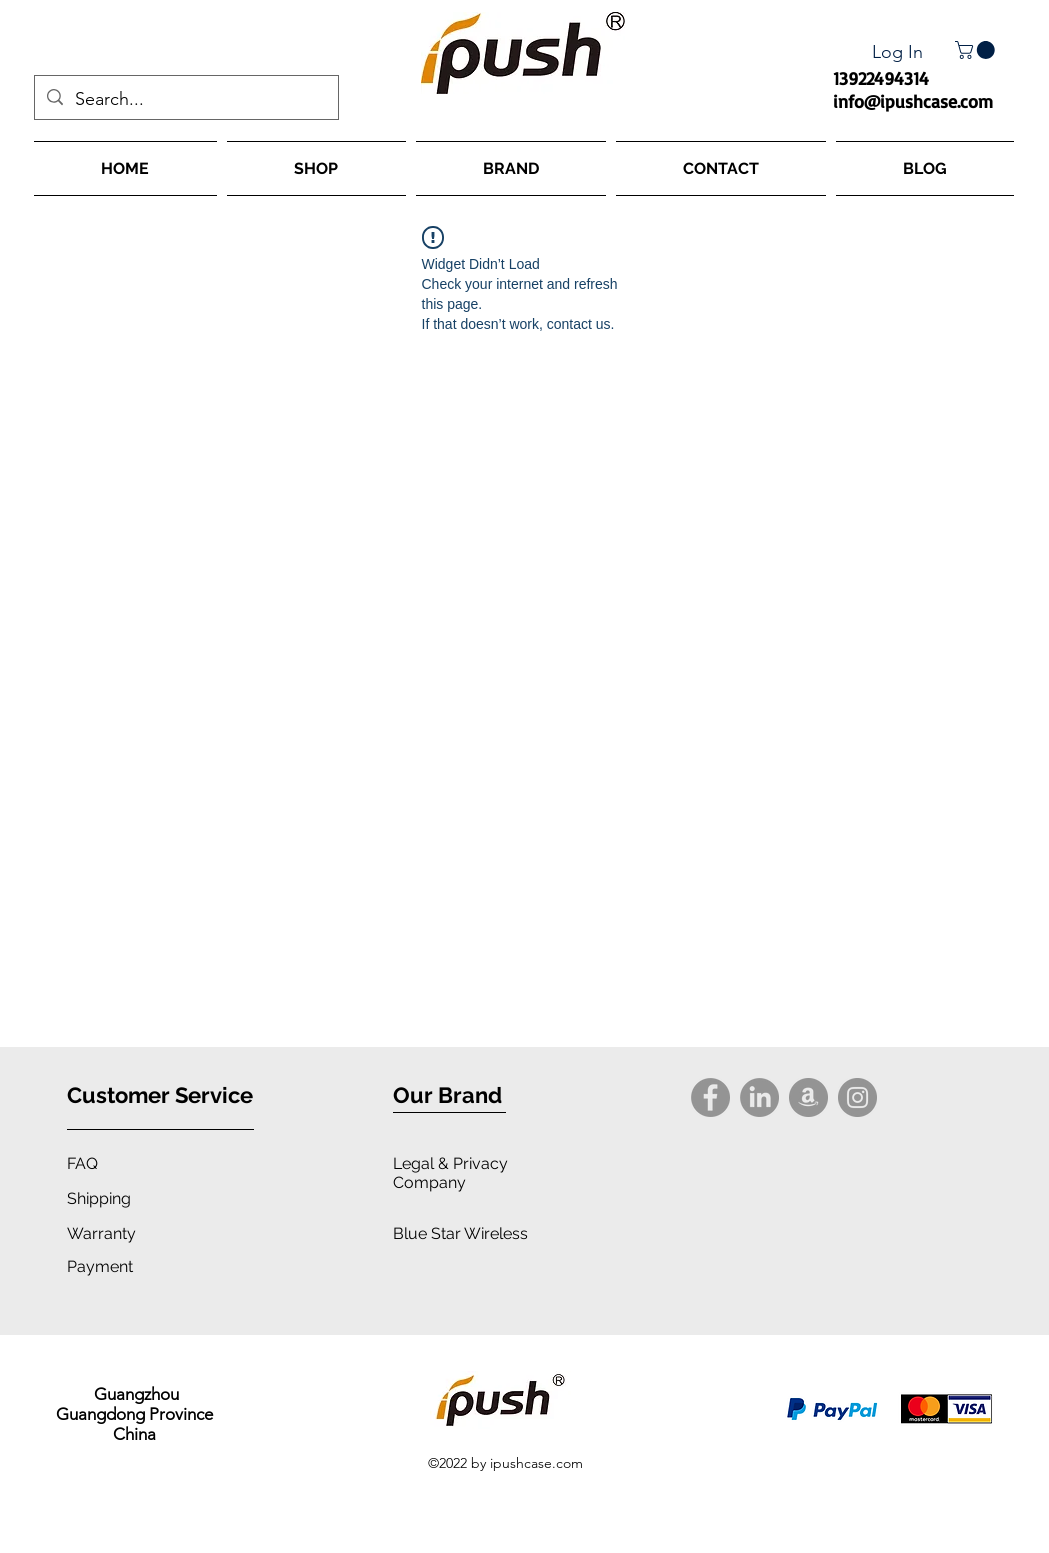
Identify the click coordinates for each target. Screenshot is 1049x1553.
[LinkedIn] (759, 1097)
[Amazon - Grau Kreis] (808, 1097)
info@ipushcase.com (913, 101)
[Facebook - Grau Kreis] (710, 1097)
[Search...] (185, 100)
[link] (977, 50)
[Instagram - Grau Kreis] (857, 1097)
